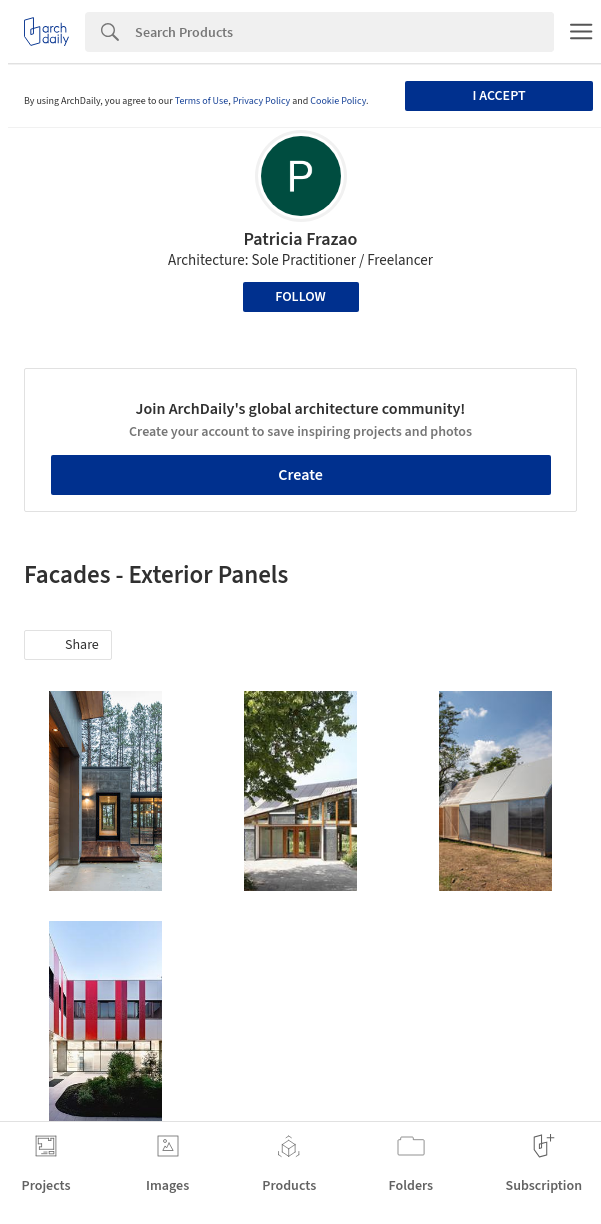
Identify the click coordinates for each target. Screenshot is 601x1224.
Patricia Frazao (301, 239)
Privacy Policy (262, 101)
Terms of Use (202, 101)
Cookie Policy (338, 101)
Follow (300, 297)
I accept (499, 96)
